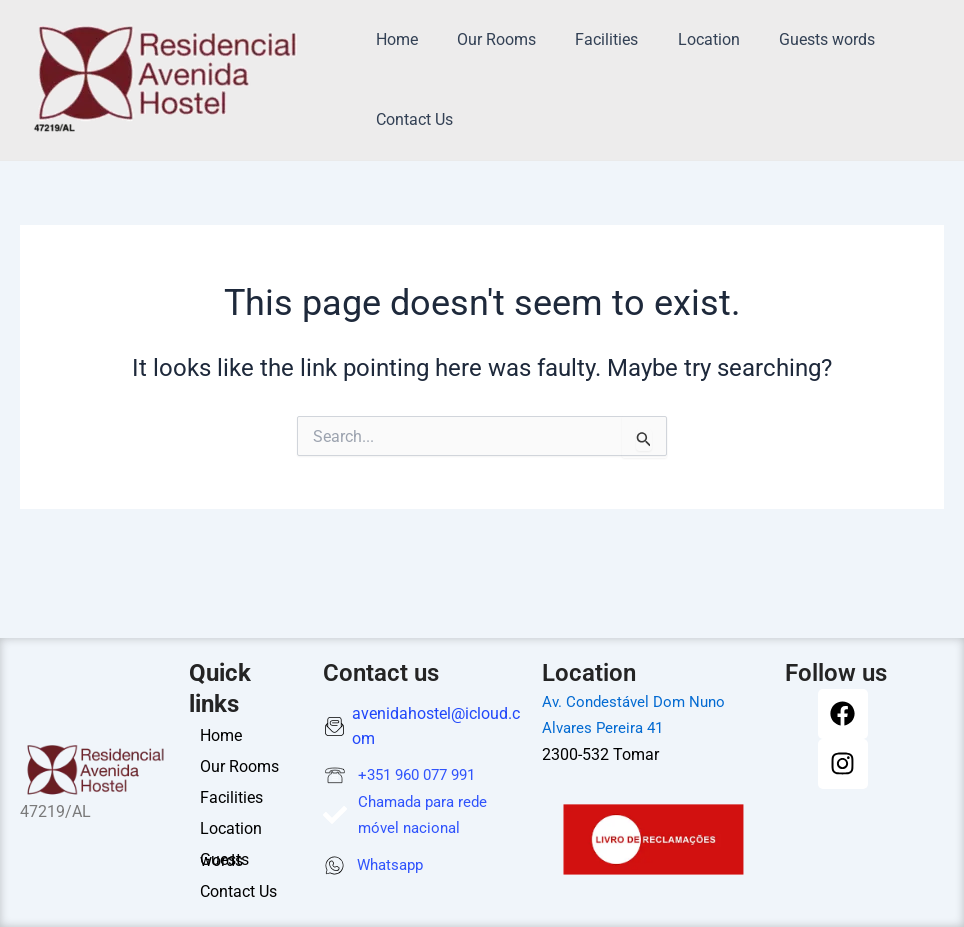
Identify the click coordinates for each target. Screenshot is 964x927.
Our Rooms (485, 39)
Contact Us (410, 119)
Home (393, 39)
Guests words (794, 39)
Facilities (588, 39)
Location (683, 39)
